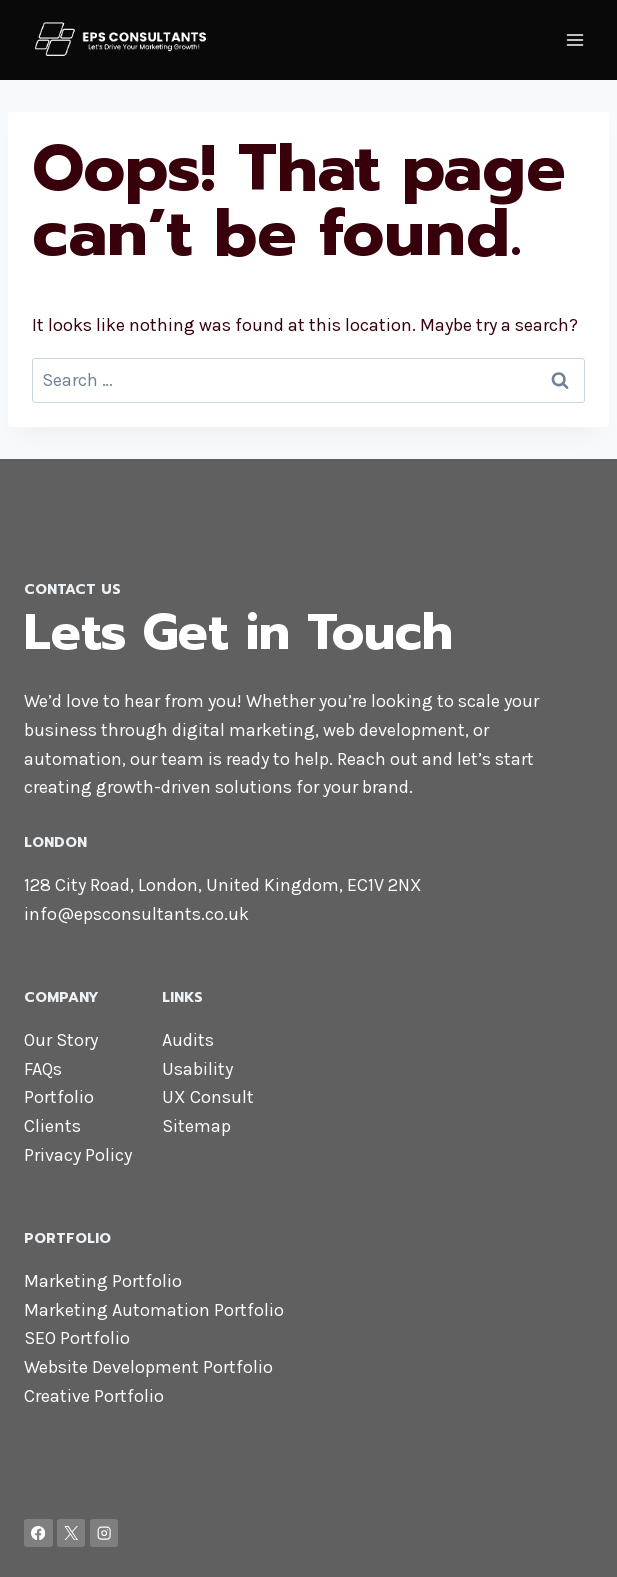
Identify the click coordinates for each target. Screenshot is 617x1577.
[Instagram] (104, 1533)
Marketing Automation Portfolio (154, 1310)
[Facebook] (38, 1533)
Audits (188, 1040)
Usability (197, 1069)
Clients (52, 1126)
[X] (71, 1533)
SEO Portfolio (77, 1338)
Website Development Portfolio (148, 1367)
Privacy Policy (78, 1155)
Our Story (61, 1040)
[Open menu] (574, 39)
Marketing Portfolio (103, 1281)
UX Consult (208, 1097)
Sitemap (196, 1126)
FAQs (43, 1069)
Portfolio (59, 1097)
